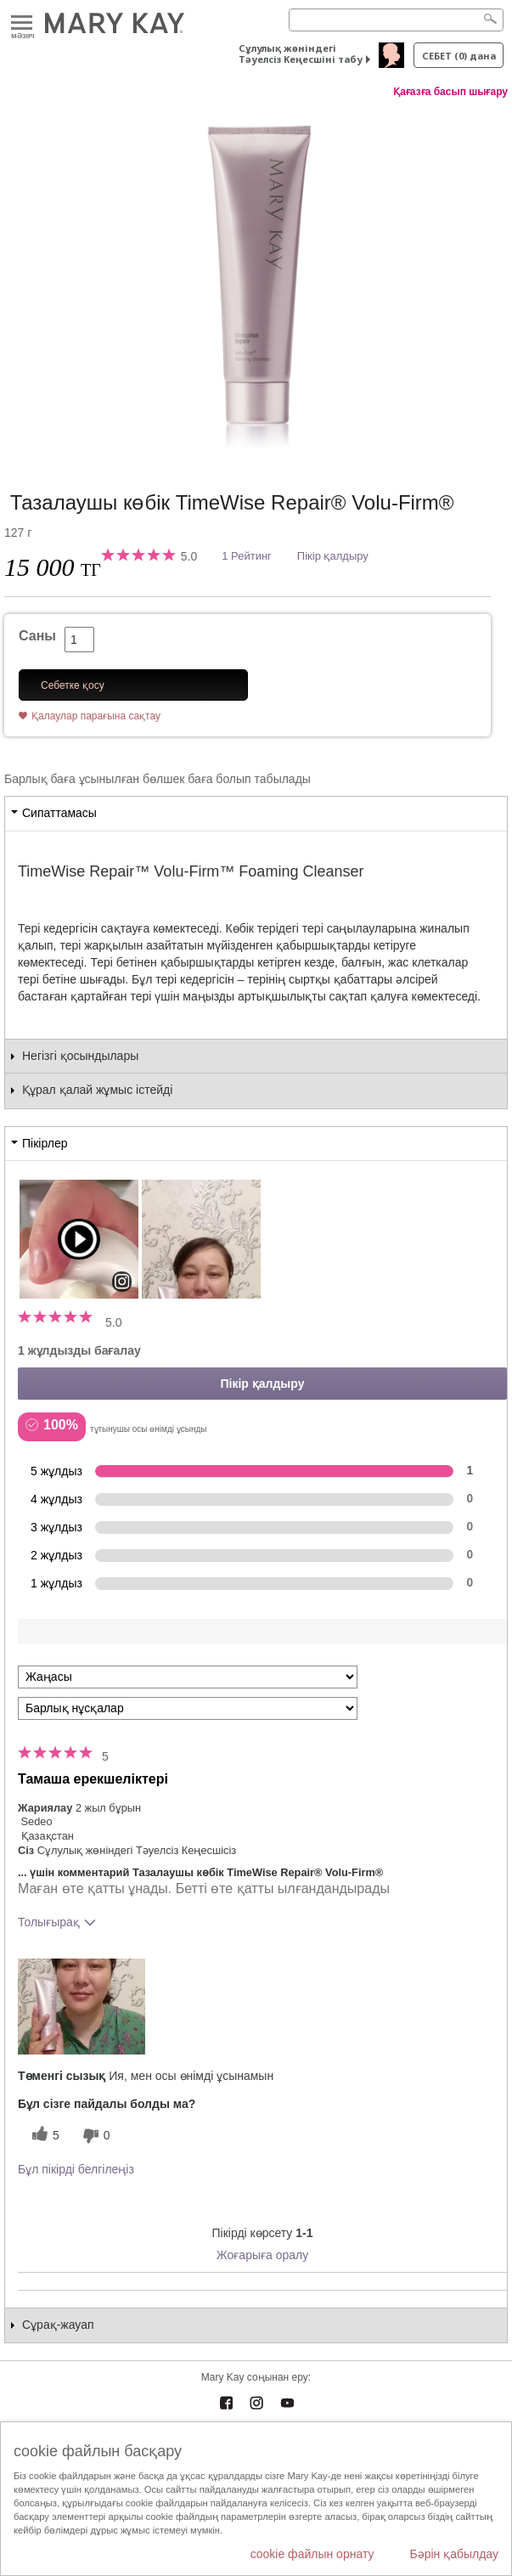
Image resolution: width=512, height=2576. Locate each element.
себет (459, 55)
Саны (37, 635)
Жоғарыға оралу (262, 2255)
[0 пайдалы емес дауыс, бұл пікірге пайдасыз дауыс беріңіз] (94, 2135)
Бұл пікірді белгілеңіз (76, 2169)
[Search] (396, 19)
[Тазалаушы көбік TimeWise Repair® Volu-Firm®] (256, 278)
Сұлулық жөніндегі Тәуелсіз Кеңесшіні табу (301, 53)
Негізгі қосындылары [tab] (80, 1056)
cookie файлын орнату (312, 2554)
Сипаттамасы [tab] (59, 813)
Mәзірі (21, 23)
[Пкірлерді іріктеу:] (187, 1677)
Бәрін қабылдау (453, 2554)
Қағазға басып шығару (450, 92)
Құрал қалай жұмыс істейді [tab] (97, 1089)
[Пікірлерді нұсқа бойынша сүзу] (187, 1708)
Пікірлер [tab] (44, 1143)
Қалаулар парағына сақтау (95, 716)
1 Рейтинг (247, 556)
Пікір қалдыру (333, 556)
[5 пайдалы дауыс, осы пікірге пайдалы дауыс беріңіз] (43, 2135)
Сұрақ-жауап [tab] (58, 2324)
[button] (81, 2007)
